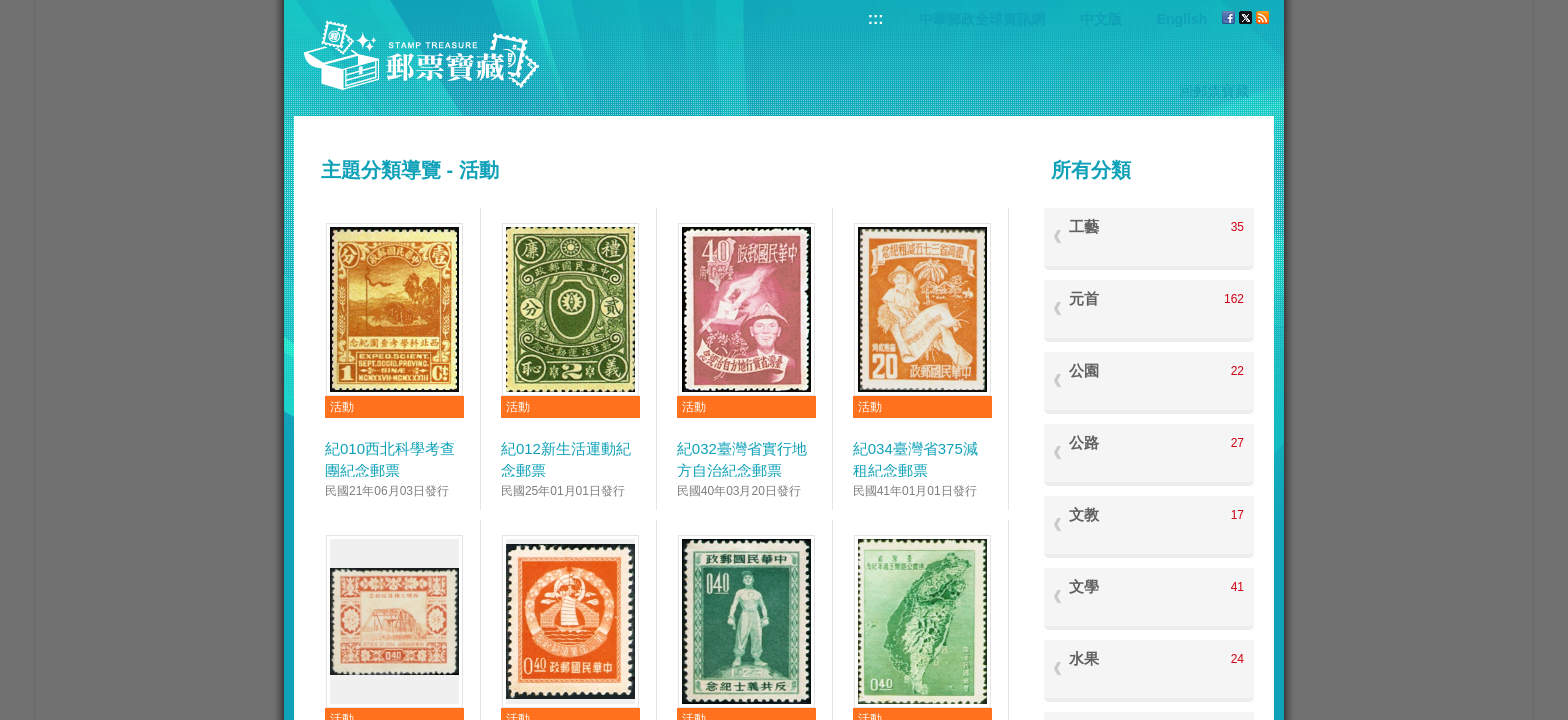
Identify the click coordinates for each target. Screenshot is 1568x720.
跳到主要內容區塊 (10, 10)
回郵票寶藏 (1214, 91)
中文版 (1101, 19)
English (1182, 19)
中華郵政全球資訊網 (982, 19)
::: (876, 18)
